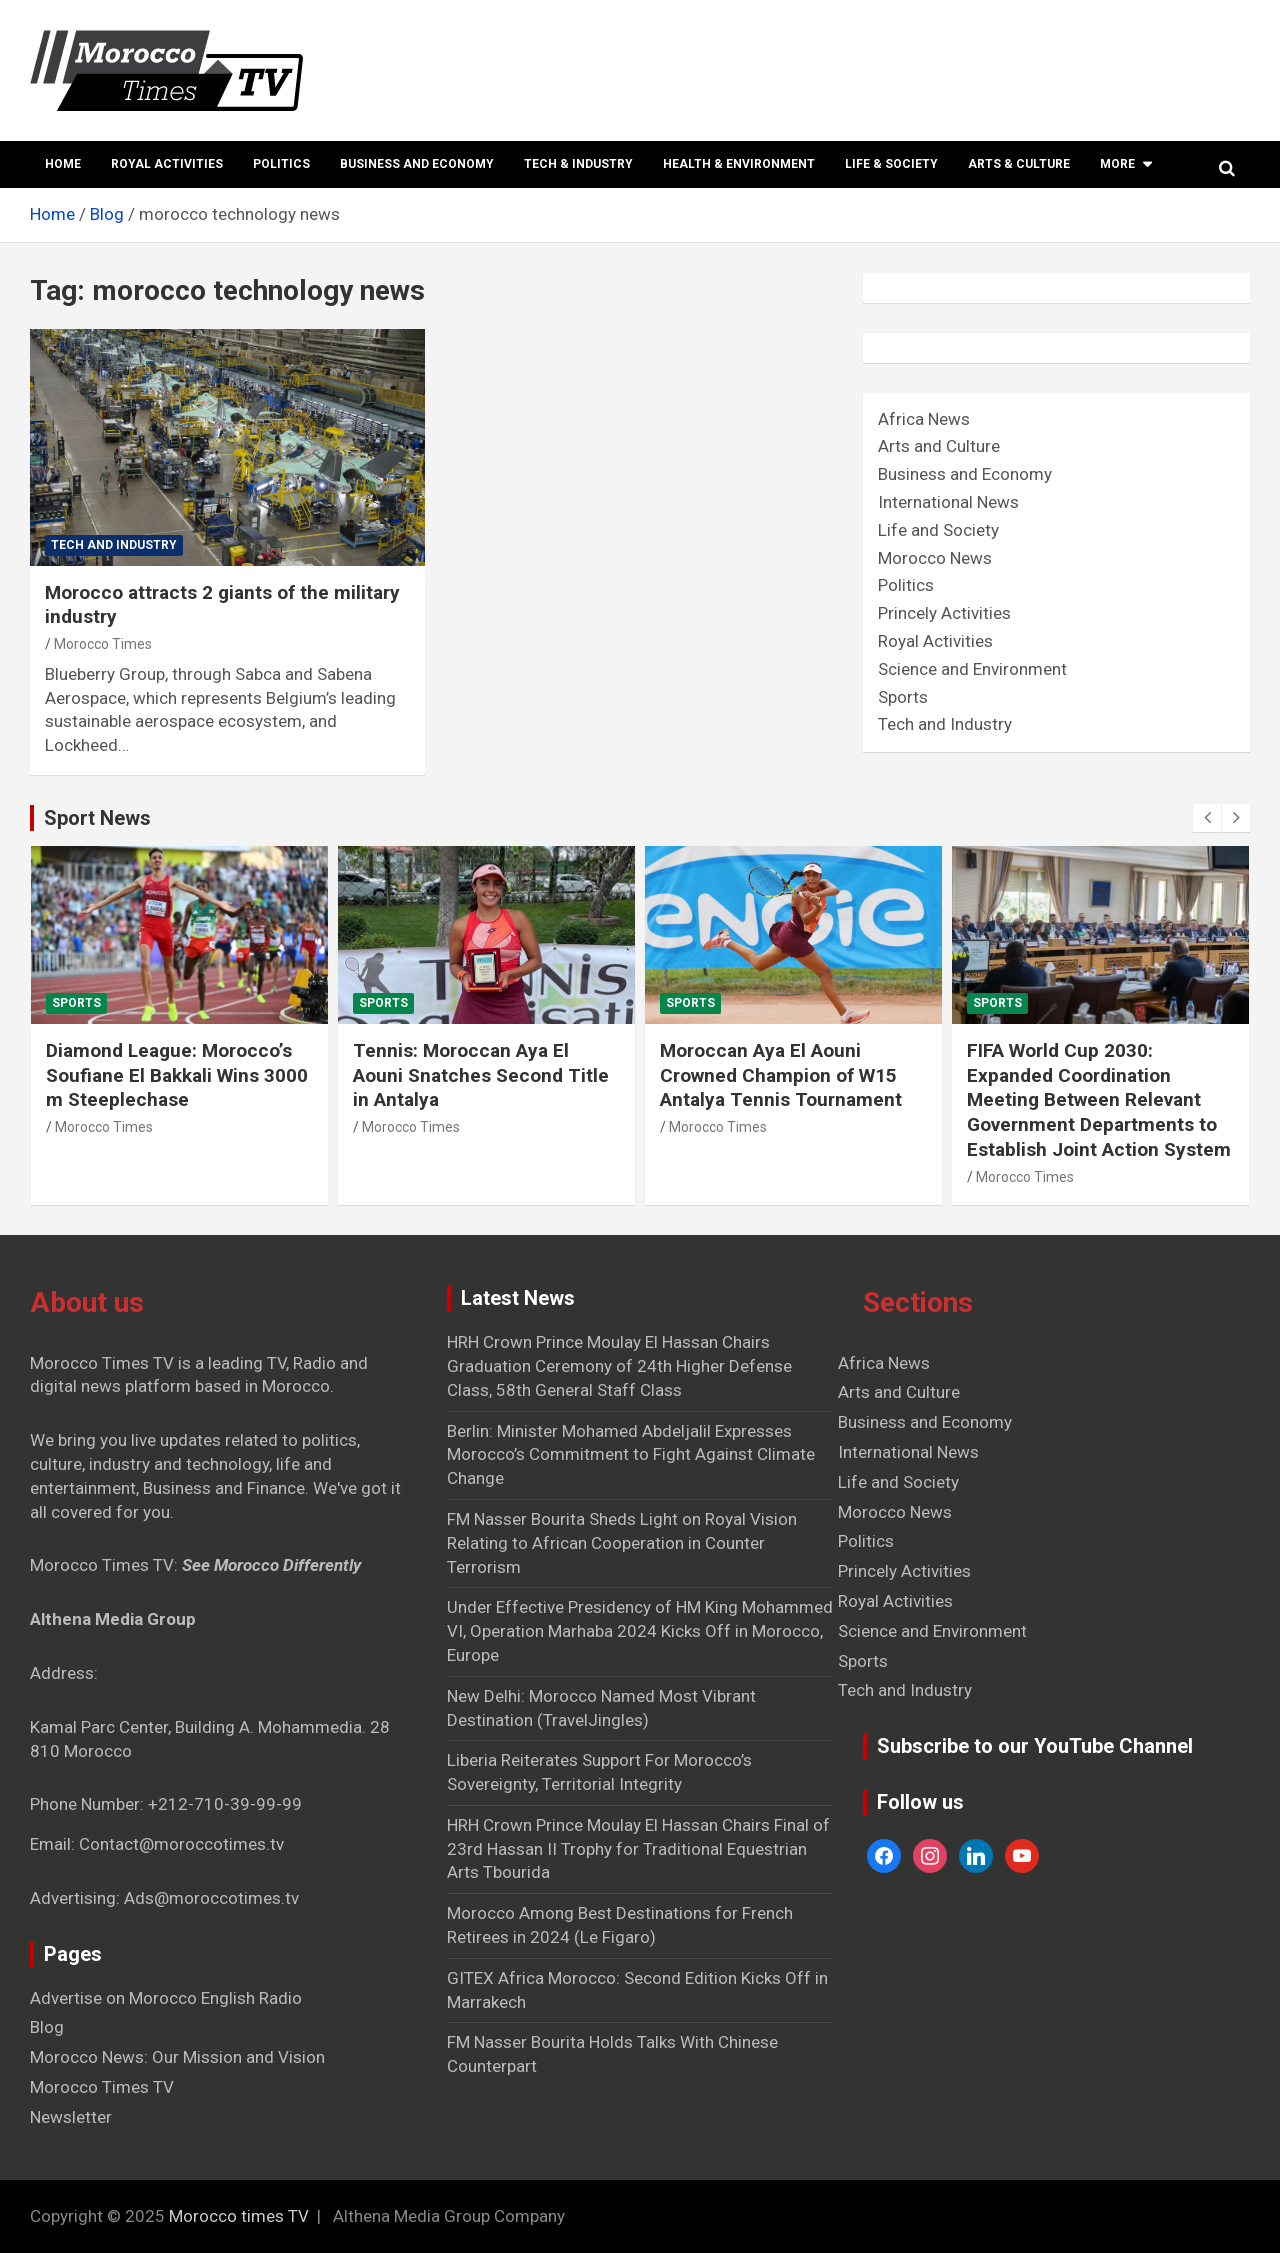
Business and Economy (417, 164)
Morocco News (935, 558)
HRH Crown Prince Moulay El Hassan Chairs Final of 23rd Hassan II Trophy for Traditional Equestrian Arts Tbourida (638, 1849)
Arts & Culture (1019, 164)
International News (948, 502)
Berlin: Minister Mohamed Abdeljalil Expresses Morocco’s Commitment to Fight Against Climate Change (631, 1455)
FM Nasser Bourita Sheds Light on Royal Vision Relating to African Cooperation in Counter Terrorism (622, 1543)
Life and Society (938, 530)
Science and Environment (972, 669)
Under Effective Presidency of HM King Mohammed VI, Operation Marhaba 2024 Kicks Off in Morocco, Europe (640, 1631)
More (1117, 164)
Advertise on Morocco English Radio (166, 1998)
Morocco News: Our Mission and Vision (177, 2057)
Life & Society (891, 164)
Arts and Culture (939, 446)
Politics (281, 164)
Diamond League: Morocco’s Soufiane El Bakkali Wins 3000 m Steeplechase (177, 1075)
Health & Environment (739, 164)
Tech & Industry (578, 164)
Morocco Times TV (102, 2087)
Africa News (924, 419)
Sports (903, 697)
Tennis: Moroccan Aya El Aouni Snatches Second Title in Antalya (481, 1075)
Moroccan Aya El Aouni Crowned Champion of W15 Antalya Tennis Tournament (781, 1075)
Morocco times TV (239, 2216)
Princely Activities (944, 613)
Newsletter (71, 2117)
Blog (47, 2027)
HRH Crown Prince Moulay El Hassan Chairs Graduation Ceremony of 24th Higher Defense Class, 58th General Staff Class (619, 1366)
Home (63, 164)
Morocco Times (103, 644)
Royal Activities (167, 164)
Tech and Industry (114, 545)
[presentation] (1207, 818)
